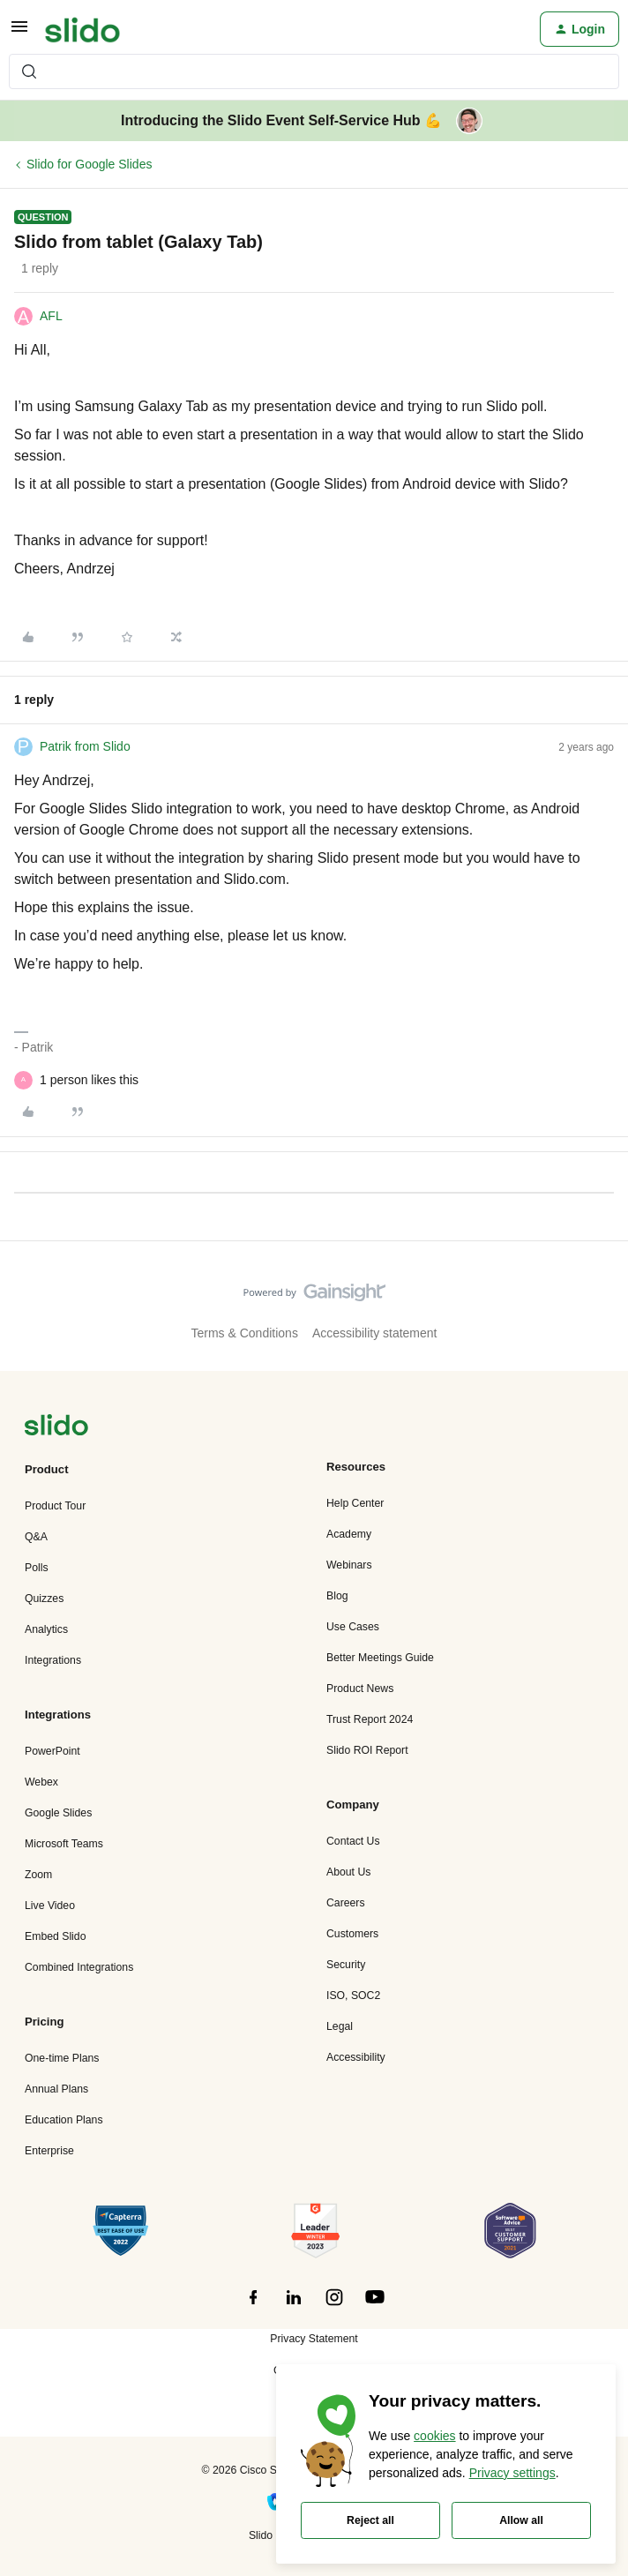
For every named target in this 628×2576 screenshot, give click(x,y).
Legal (339, 2026)
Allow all (521, 2520)
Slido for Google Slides (89, 164)
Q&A (36, 1537)
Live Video (50, 1905)
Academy (348, 1534)
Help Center (355, 1503)
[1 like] (89, 1080)
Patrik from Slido (85, 746)
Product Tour (55, 1506)
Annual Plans (56, 2089)
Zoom (38, 1874)
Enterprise (49, 2151)
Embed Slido (55, 1936)
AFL (51, 316)
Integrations (53, 1660)
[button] (19, 33)
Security (345, 1964)
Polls (37, 1567)
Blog (337, 1596)
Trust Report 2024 (369, 1719)
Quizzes (44, 1598)
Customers (352, 1934)
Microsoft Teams (64, 1844)
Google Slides (58, 1813)
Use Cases (352, 1627)
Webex (41, 1782)
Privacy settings (512, 2473)
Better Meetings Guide (380, 1657)
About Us (348, 1872)
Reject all (370, 2520)
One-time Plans (62, 2058)
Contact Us (353, 1841)
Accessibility (355, 2057)
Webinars (349, 1565)
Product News (359, 1688)
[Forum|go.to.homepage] (82, 29)
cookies (434, 2436)
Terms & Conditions (244, 1333)
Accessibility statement (374, 1333)
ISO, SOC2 (353, 1995)
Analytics (46, 1629)
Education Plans (64, 2120)
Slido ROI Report (367, 1750)
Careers (345, 1903)
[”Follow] (253, 2307)
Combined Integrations (79, 1967)
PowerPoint (52, 1751)
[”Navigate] (56, 1428)
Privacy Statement (313, 2339)
